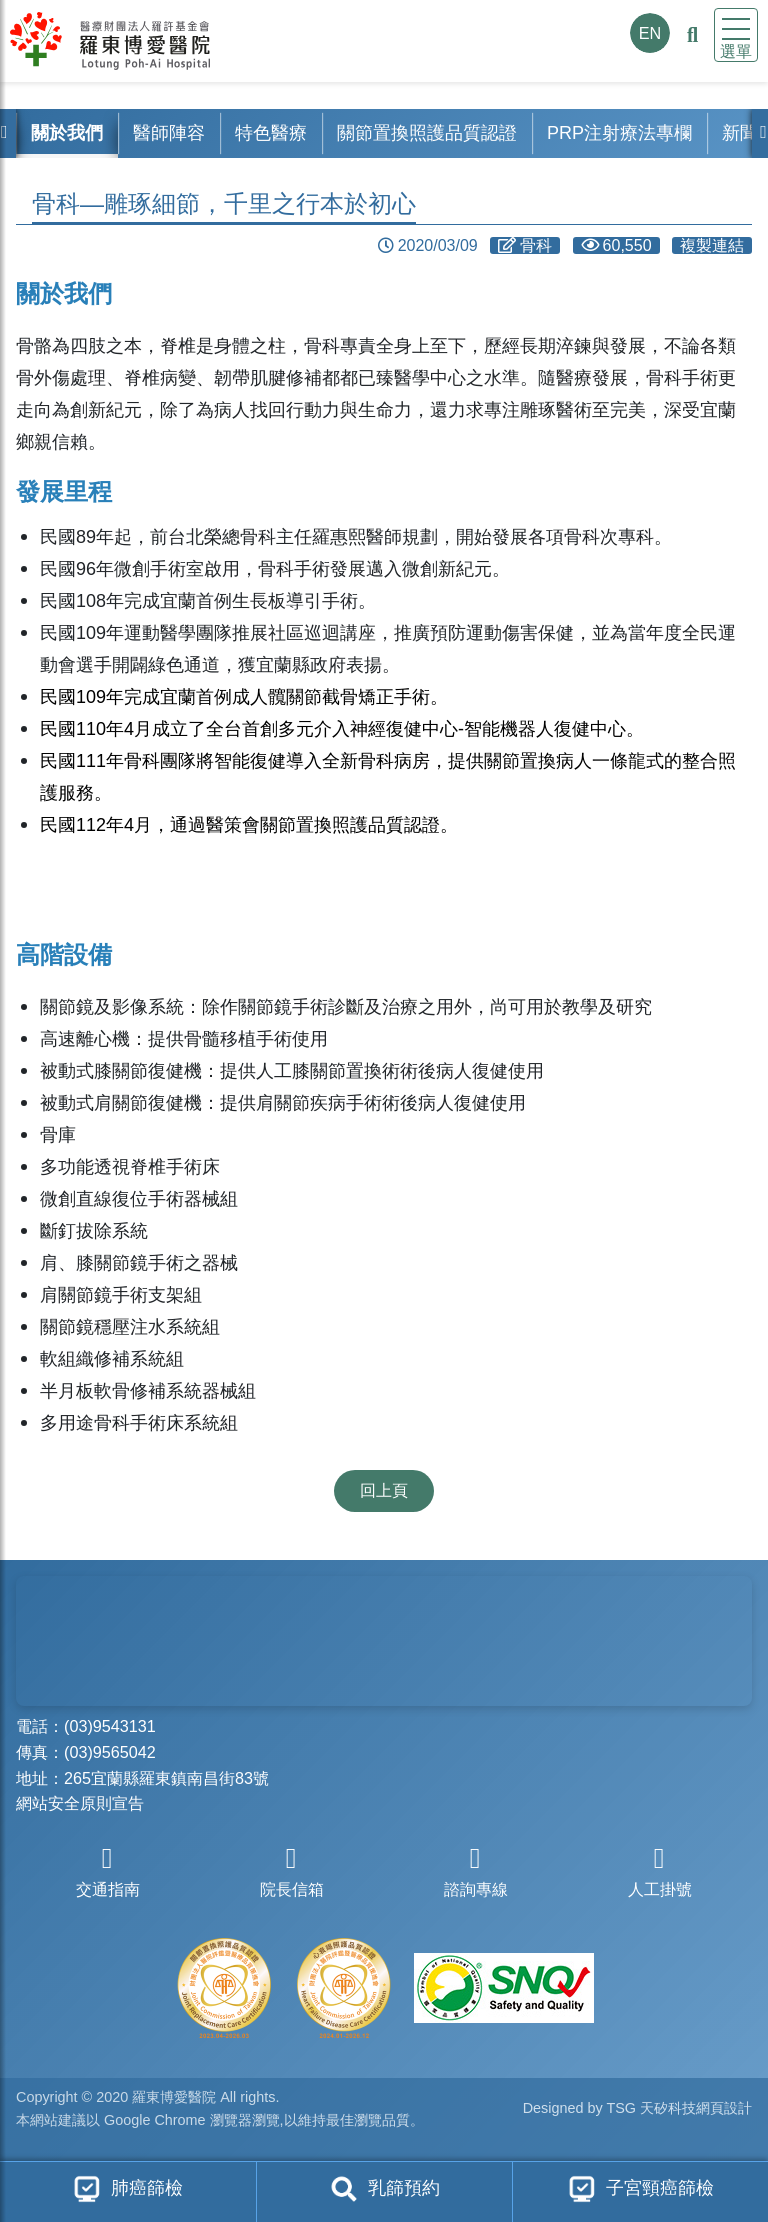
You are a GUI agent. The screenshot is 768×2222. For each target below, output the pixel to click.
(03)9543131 (110, 1726)
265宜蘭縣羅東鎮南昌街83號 (166, 1778)
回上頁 (384, 1490)
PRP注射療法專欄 (619, 133)
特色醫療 (271, 133)
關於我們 (67, 133)
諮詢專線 (476, 1871)
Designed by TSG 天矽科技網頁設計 (637, 2110)
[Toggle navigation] (736, 35)
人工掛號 (660, 1871)
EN (650, 33)
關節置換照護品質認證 (427, 133)
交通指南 (108, 1871)
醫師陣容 (169, 133)
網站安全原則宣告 (80, 1803)
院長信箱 (292, 1871)
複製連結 (712, 245)
